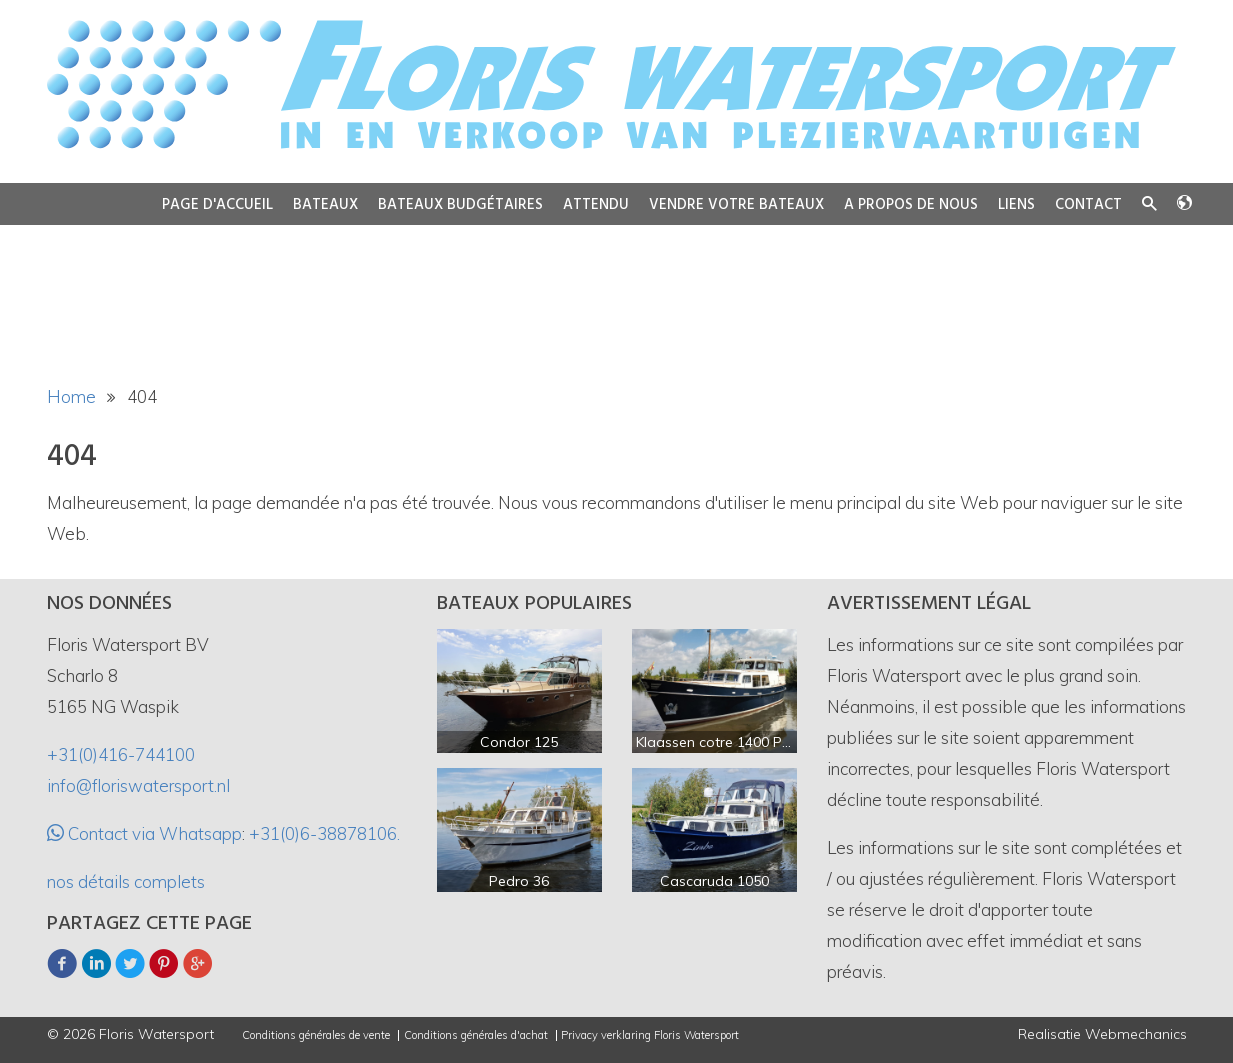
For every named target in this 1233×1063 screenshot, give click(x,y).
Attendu (596, 205)
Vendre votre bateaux (736, 205)
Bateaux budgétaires (460, 205)
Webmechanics (1136, 1034)
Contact (1088, 205)
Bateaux (325, 205)
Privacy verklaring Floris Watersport (650, 1035)
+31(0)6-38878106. (324, 833)
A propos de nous (911, 205)
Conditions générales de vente (316, 1035)
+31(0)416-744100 (121, 754)
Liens (1016, 205)
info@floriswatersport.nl (138, 785)
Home (71, 396)
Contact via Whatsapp (153, 833)
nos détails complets (126, 881)
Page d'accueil (217, 205)
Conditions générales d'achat (476, 1035)
